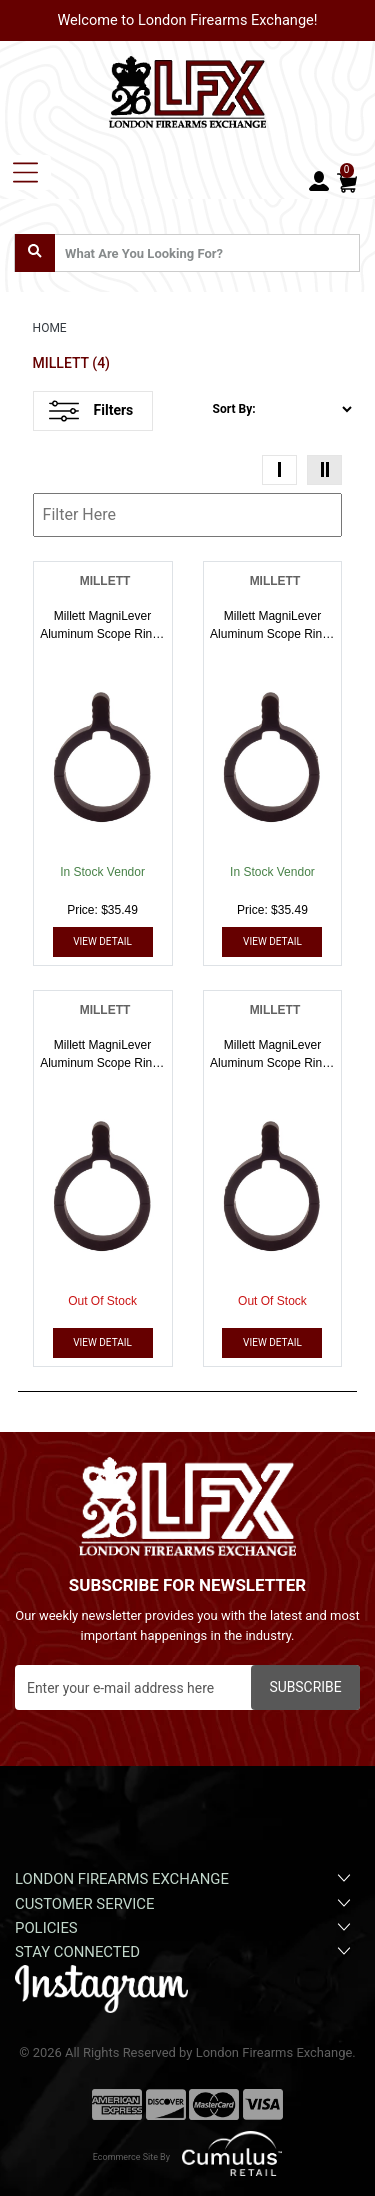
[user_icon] (319, 182)
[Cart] (346, 181)
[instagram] (101, 1987)
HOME (50, 328)
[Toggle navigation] (25, 172)
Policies (184, 1927)
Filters (91, 411)
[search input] (187, 253)
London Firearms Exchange (184, 1878)
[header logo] (188, 88)
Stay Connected (184, 1951)
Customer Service (184, 1903)
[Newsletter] (187, 1687)
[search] (35, 253)
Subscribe (305, 1687)
